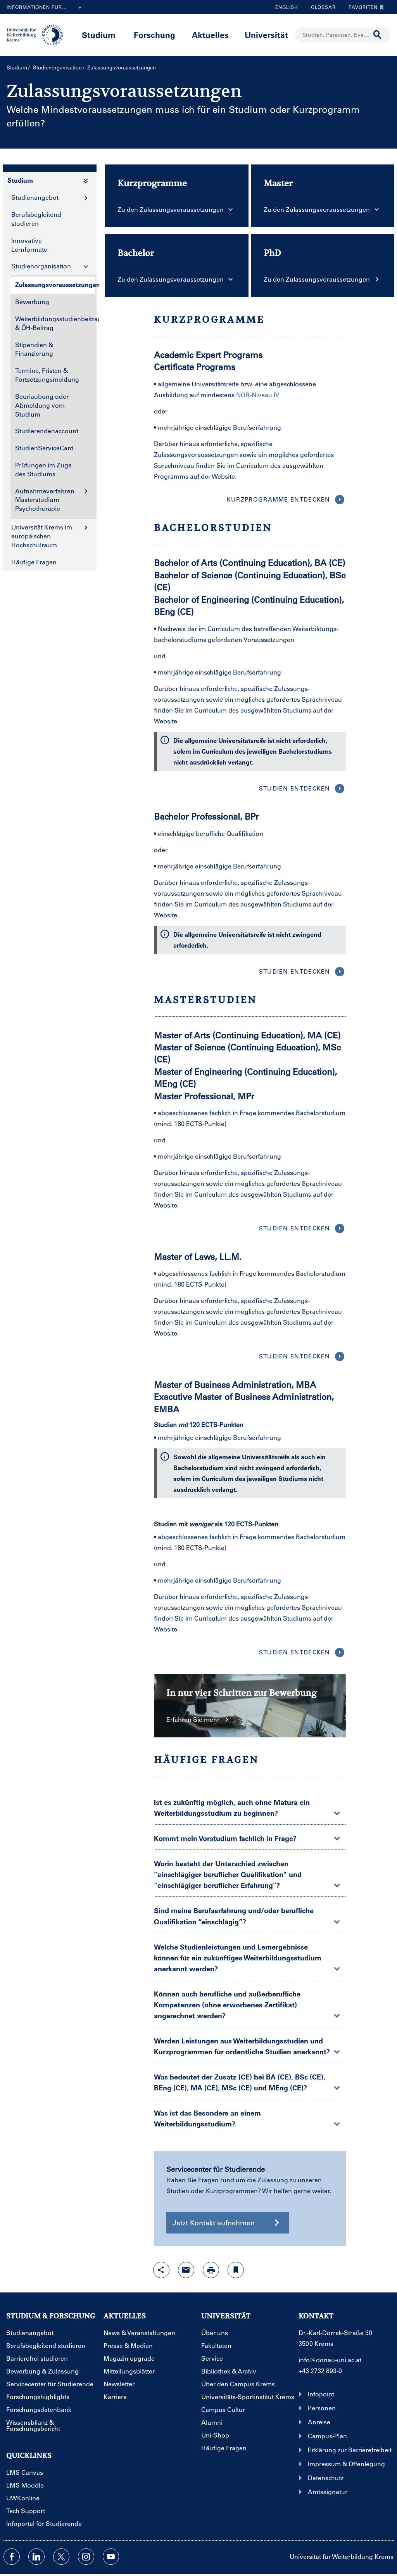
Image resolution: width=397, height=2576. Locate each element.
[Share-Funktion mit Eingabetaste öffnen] (161, 2270)
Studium (99, 34)
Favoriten (364, 7)
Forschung (154, 34)
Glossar (320, 7)
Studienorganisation (57, 67)
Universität (266, 34)
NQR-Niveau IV (258, 395)
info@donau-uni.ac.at (330, 2360)
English (286, 7)
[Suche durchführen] (378, 35)
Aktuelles (210, 34)
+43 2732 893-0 (320, 2371)
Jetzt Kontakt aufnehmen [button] (228, 2222)
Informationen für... (46, 7)
